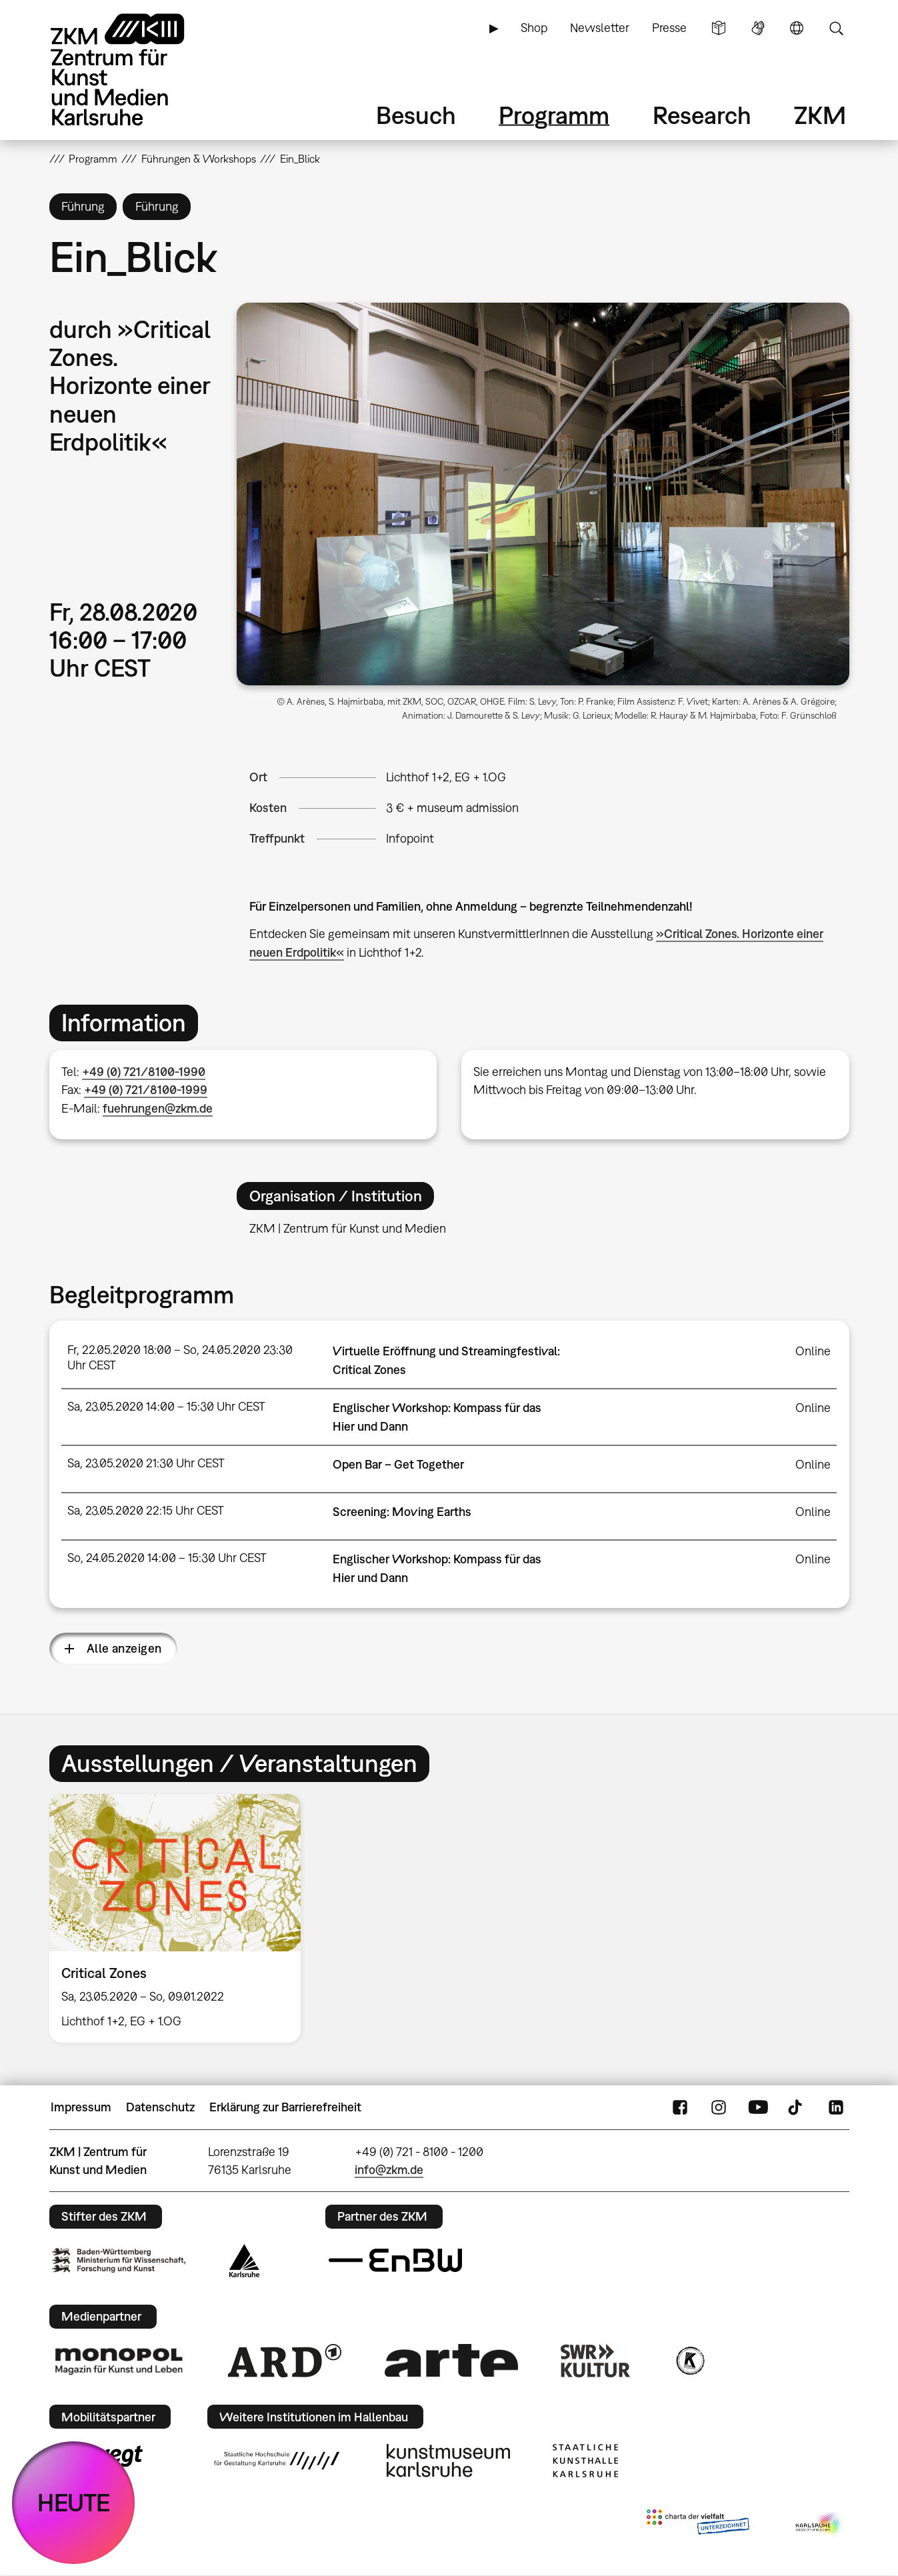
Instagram (718, 2107)
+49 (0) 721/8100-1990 (143, 1072)
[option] (181, 1918)
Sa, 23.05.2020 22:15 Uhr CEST (145, 1510)
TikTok (796, 2107)
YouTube (758, 2107)
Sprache (796, 28)
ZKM (820, 115)
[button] (543, 494)
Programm (554, 115)
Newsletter (599, 28)
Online (813, 1351)
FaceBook (680, 2107)
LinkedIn (836, 2107)
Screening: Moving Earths (402, 1512)
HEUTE (73, 2502)
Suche (836, 28)
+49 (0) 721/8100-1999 (145, 1090)
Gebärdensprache (758, 28)
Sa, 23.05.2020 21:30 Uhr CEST (146, 1463)
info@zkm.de (389, 2170)
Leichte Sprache (718, 28)
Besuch (416, 115)
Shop (534, 28)
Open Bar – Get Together (398, 1464)
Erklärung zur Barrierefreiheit (285, 2107)
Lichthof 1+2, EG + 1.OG (446, 777)
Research (702, 115)
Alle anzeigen (124, 1648)
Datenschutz (160, 2107)
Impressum (81, 2107)
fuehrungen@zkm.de (158, 1108)
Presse (669, 28)
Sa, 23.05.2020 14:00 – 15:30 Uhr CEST (166, 1406)
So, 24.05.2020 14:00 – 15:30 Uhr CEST (167, 1558)
